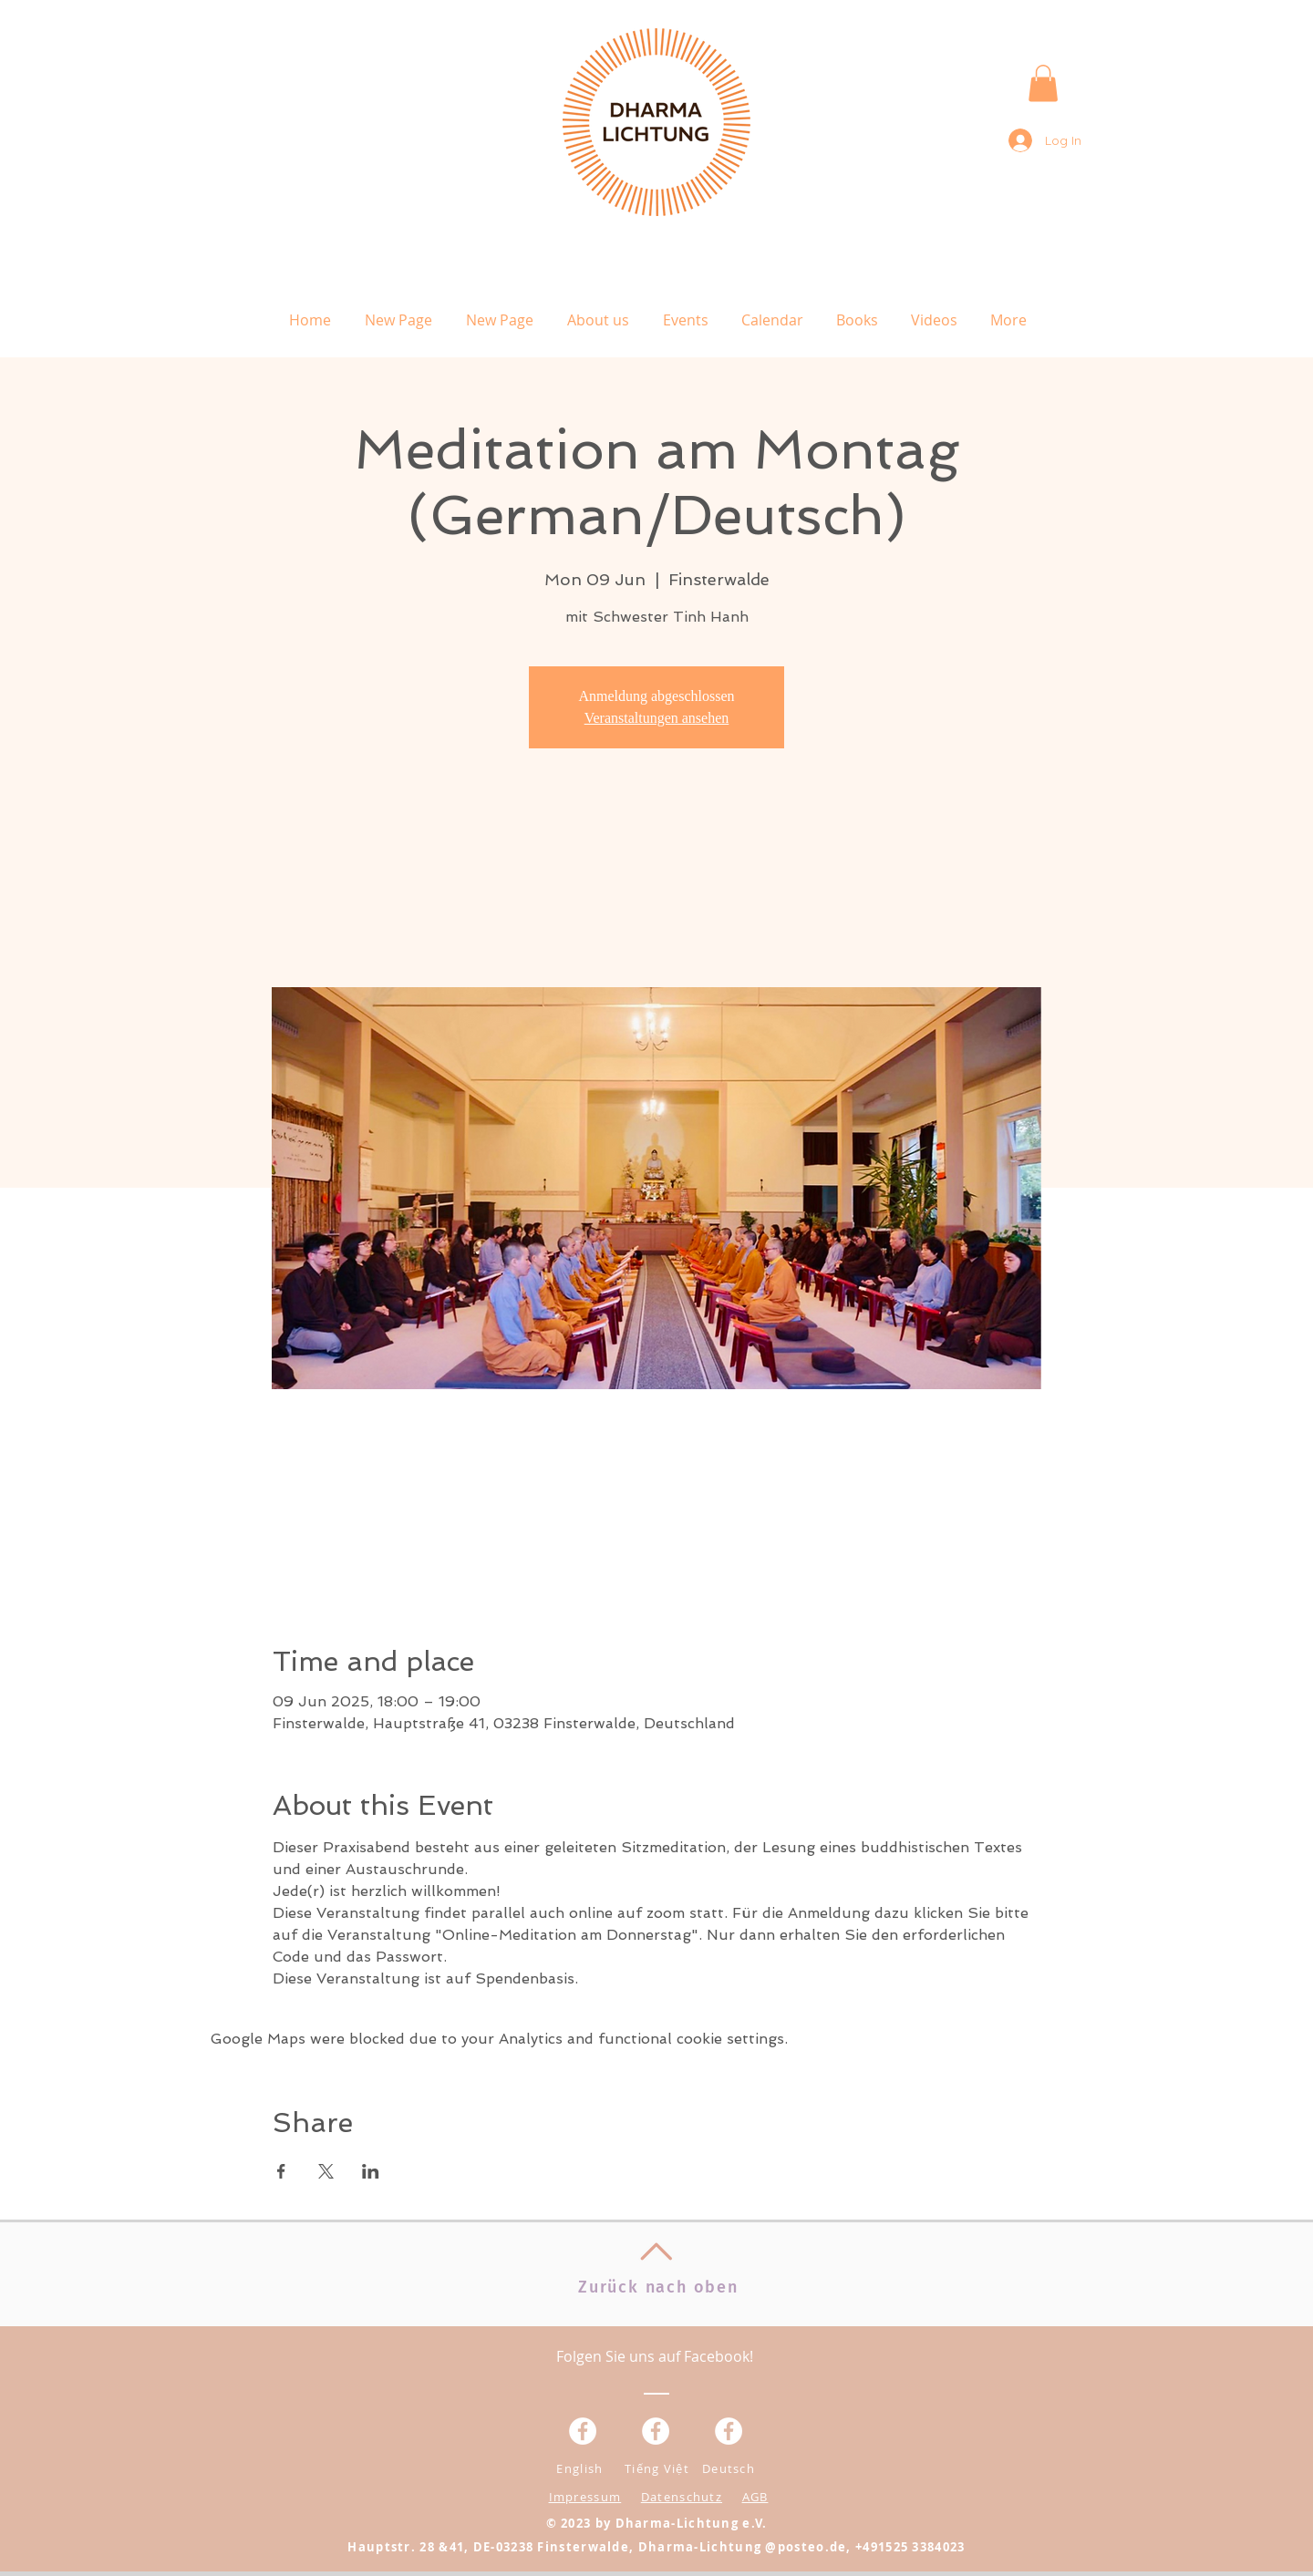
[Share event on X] (326, 2171)
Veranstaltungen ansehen (656, 718)
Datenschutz (681, 2496)
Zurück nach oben (658, 2287)
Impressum (585, 2496)
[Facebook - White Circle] (728, 2431)
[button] (1043, 83)
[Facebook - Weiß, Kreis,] (582, 2431)
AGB (755, 2496)
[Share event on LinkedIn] (370, 2171)
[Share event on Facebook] (281, 2171)
